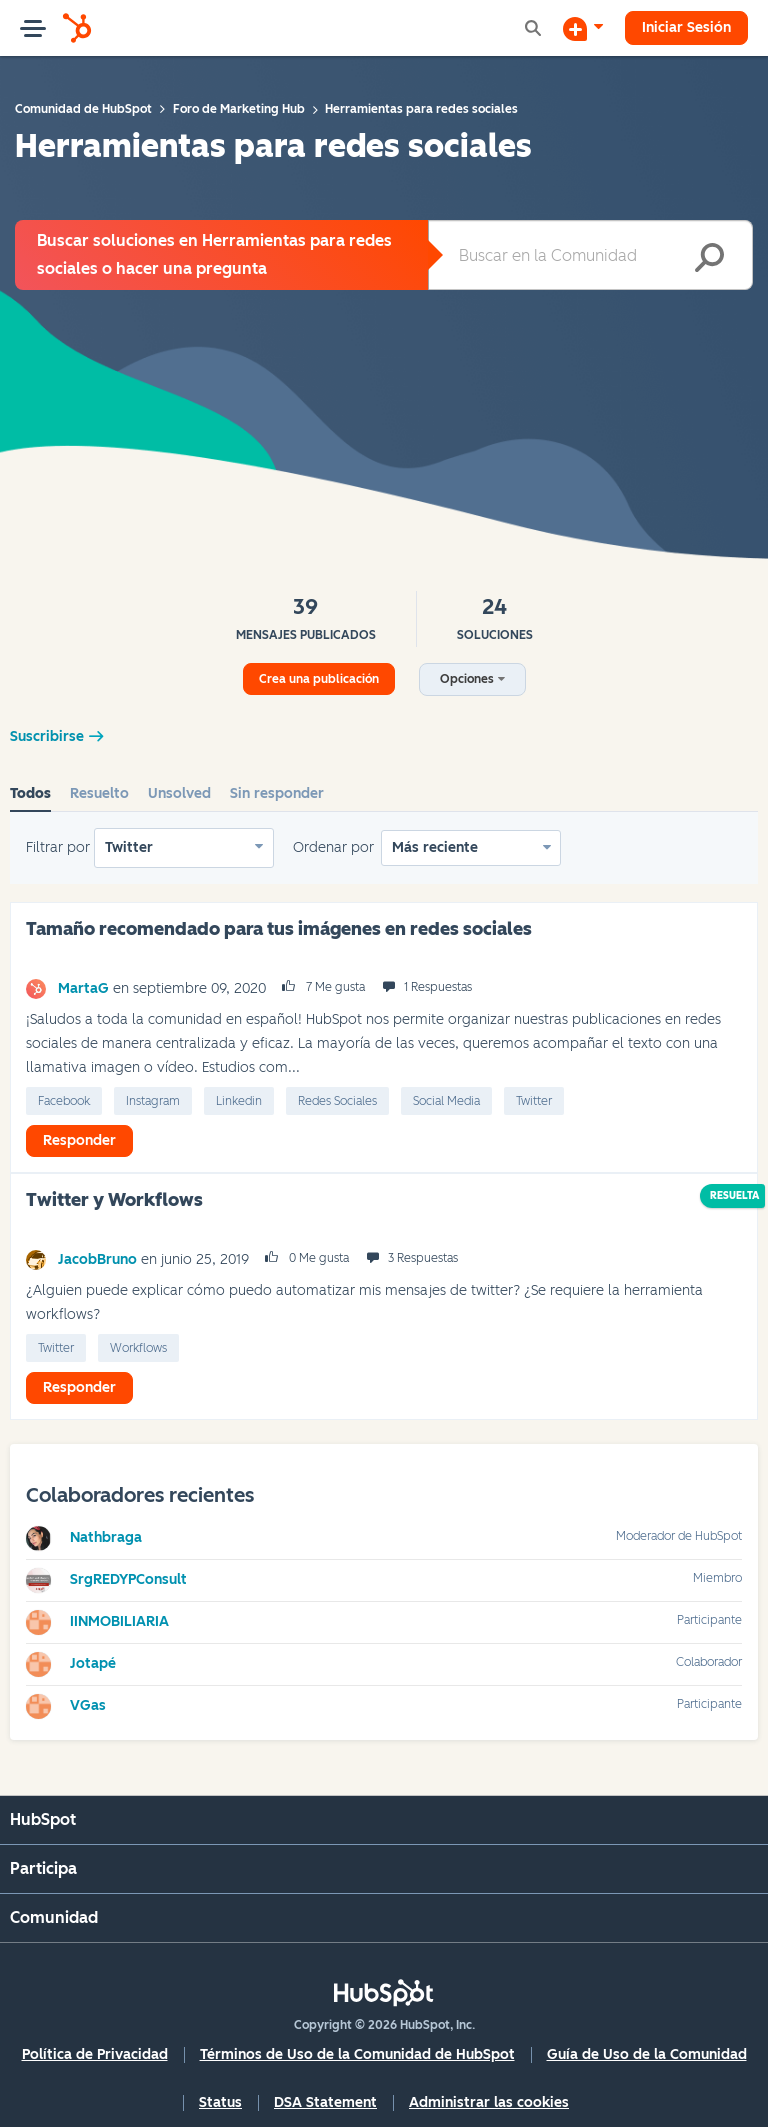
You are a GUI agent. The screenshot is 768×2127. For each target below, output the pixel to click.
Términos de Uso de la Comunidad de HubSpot (357, 2054)
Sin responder (277, 793)
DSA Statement (325, 2102)
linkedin (239, 1101)
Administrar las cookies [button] (489, 2102)
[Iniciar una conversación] (583, 28)
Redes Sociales (337, 1101)
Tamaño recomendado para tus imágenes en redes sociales (279, 929)
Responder (79, 1140)
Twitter (129, 847)
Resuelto (99, 793)
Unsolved (179, 793)
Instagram (153, 1101)
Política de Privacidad (95, 2054)
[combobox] (590, 255)
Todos (30, 793)
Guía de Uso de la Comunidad (647, 2054)
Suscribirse (47, 736)
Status (220, 2102)
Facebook (64, 1101)
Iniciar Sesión (686, 27)
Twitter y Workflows (114, 1200)
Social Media (446, 1101)
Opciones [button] (467, 679)
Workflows (138, 1348)
